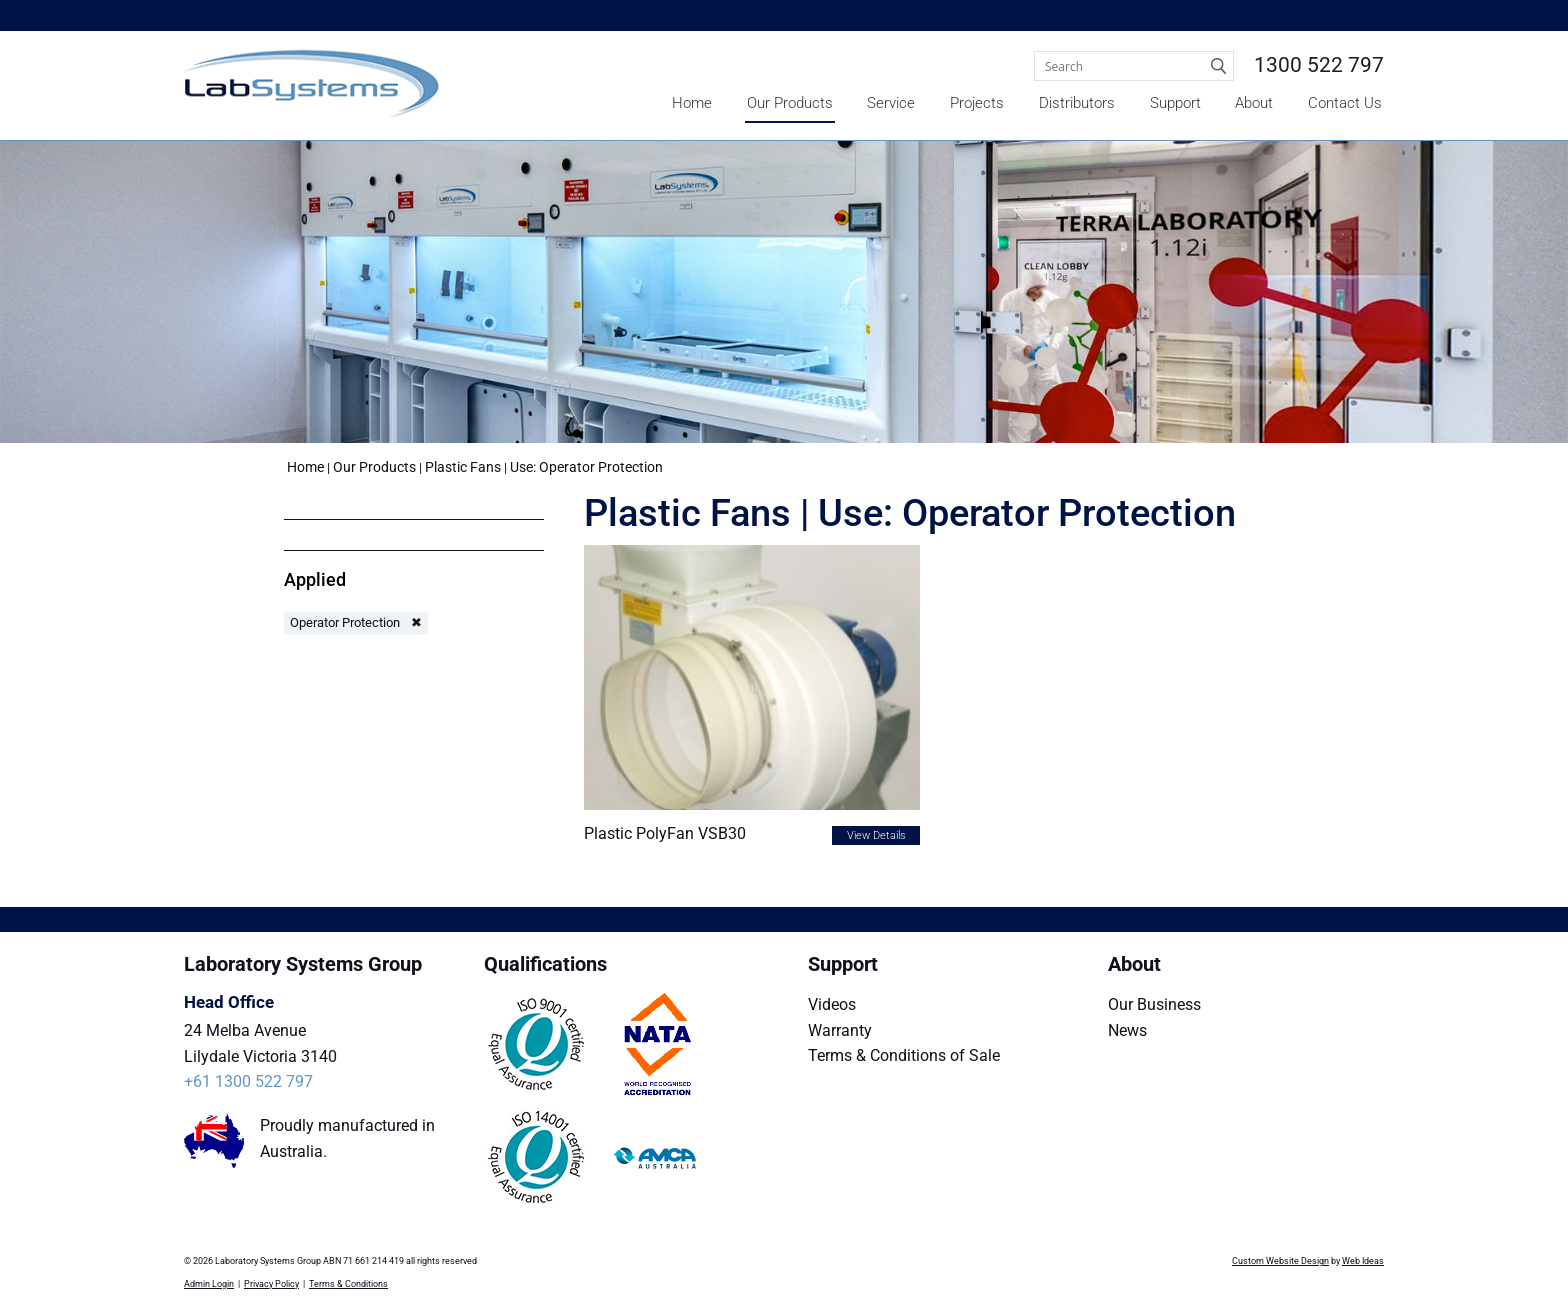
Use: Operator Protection (586, 467)
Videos (832, 1004)
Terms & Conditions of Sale (904, 1055)
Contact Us (1345, 103)
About (1254, 103)
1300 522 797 (1319, 65)
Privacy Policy (271, 1284)
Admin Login (209, 1284)
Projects (977, 103)
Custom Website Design (1280, 1261)
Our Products (790, 103)
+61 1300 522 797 (248, 1081)
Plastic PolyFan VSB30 (665, 833)
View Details (876, 835)
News (1127, 1030)
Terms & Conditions (348, 1284)
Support (1175, 103)
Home (692, 103)
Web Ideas (1363, 1261)
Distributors (1077, 103)
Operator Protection (345, 622)
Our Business (1154, 1004)
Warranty (840, 1030)
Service (891, 103)
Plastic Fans (463, 467)
